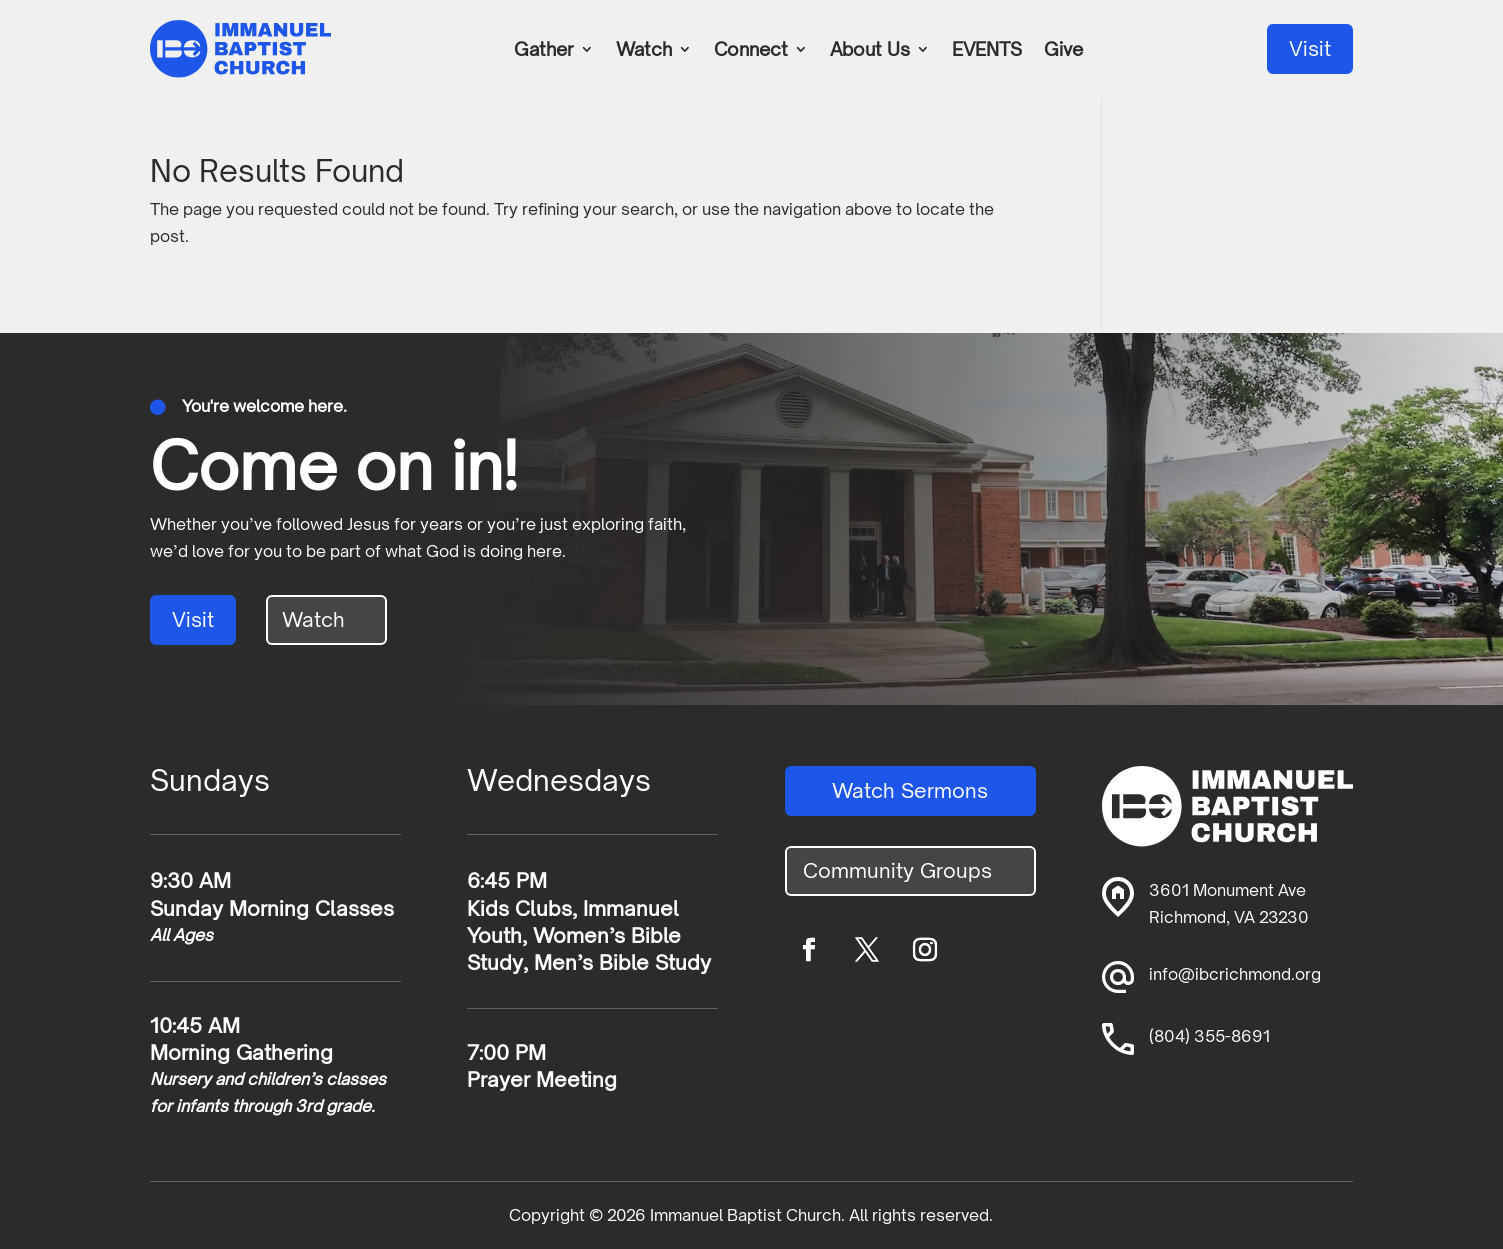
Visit (1310, 48)
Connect (751, 51)
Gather (544, 51)
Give (1063, 51)
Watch (644, 51)
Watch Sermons (910, 790)
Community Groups (897, 870)
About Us (870, 51)
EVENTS (987, 51)
